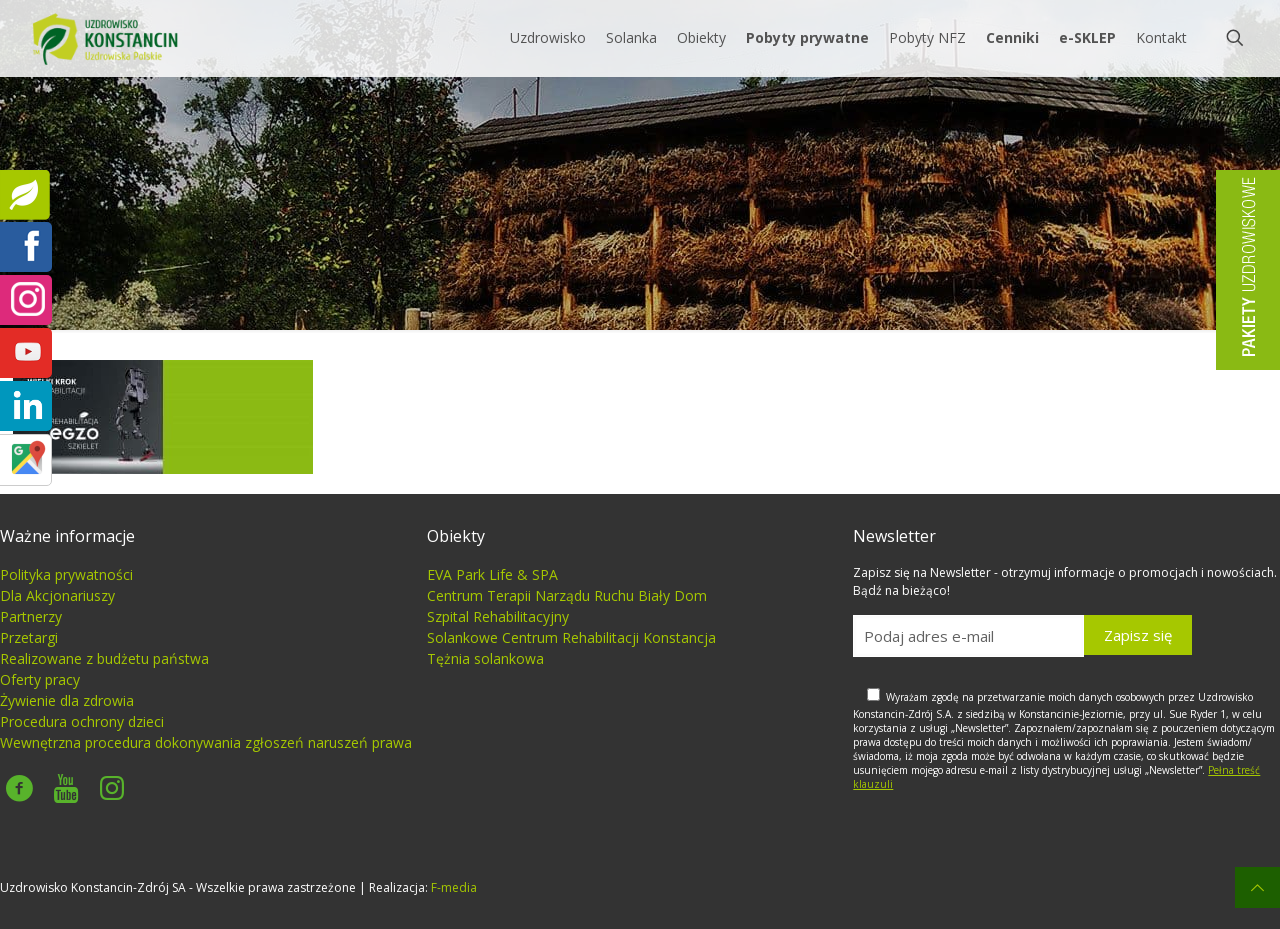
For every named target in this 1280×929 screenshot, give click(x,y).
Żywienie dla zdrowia (67, 700)
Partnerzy (31, 616)
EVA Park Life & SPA (492, 574)
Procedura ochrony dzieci (82, 721)
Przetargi (29, 637)
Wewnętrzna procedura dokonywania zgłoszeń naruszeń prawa (206, 742)
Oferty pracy (40, 679)
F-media (454, 887)
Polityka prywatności (66, 574)
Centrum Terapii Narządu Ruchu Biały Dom (567, 595)
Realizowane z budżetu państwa (104, 658)
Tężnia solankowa (485, 658)
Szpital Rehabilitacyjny (498, 616)
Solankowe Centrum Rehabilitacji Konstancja (571, 637)
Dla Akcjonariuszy (57, 595)
